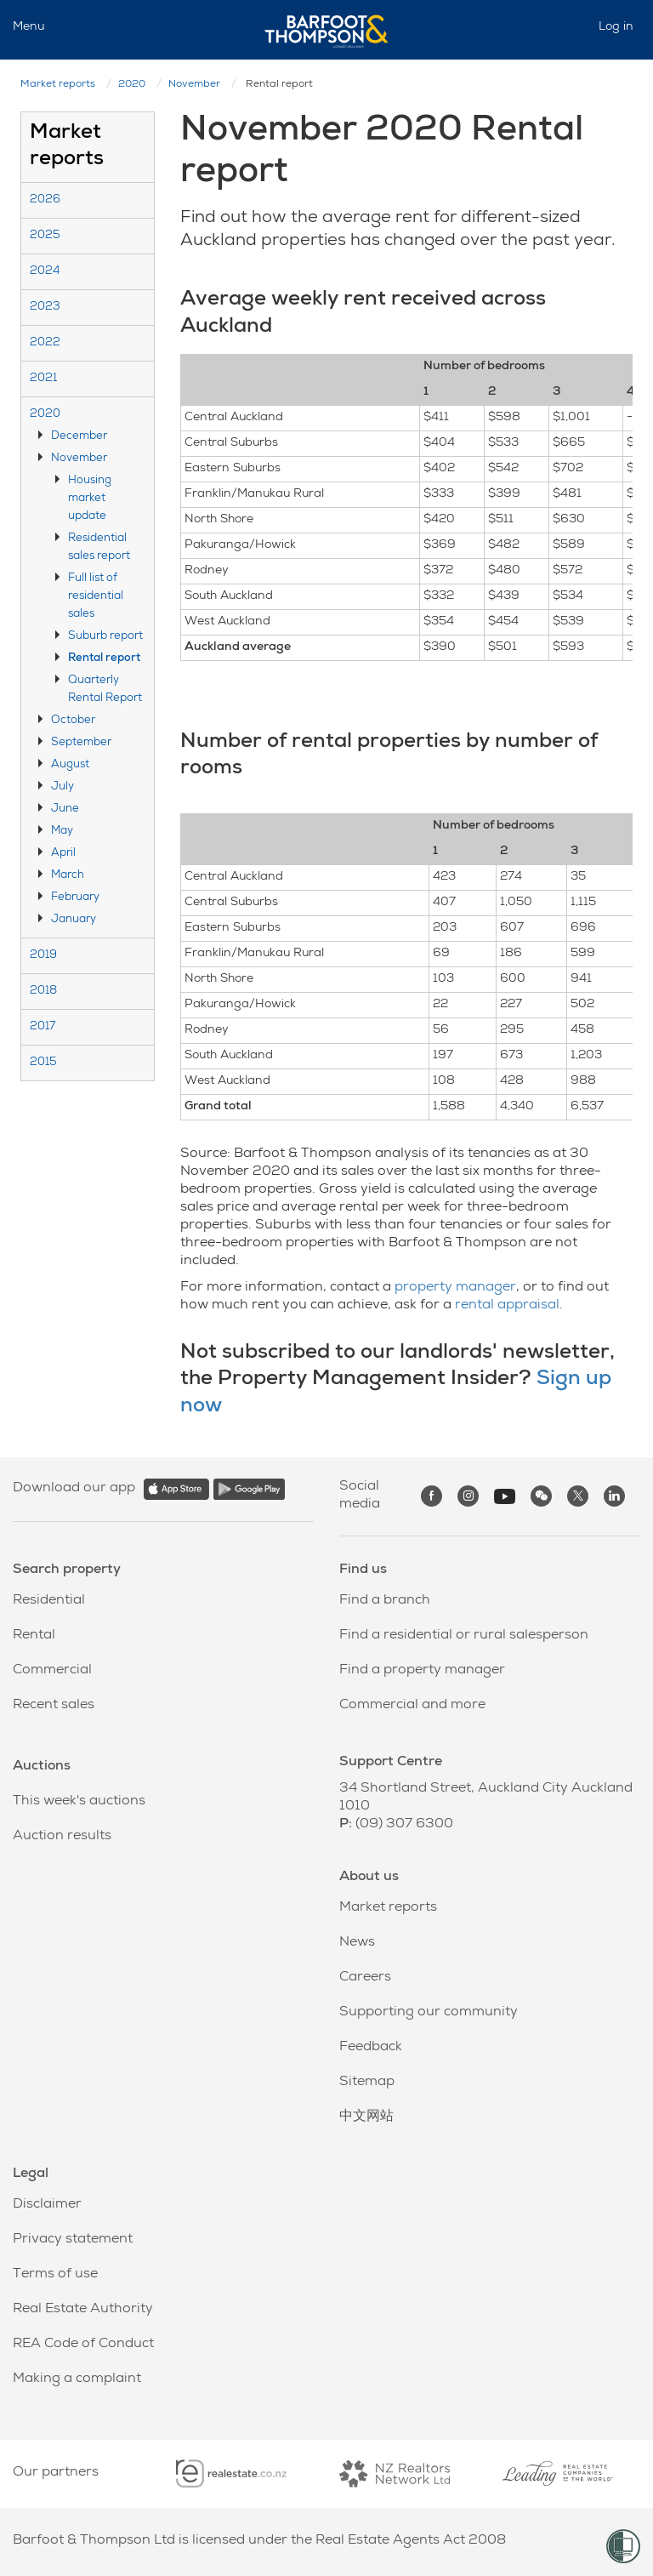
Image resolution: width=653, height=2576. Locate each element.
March (67, 875)
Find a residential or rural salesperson (463, 1636)
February (75, 897)
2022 (45, 343)
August (70, 765)
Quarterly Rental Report (105, 689)
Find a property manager (422, 1671)
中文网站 (366, 2117)
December (79, 436)
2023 (45, 307)
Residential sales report (99, 547)
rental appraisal (507, 1306)
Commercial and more (412, 1706)
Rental (34, 1636)
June (65, 809)
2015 (43, 1063)
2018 (43, 991)
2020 (131, 85)
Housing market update (89, 499)
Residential (49, 1601)
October (73, 721)
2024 (45, 271)
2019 (43, 955)
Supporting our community (428, 2013)
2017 (42, 1027)
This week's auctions (79, 1802)
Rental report (104, 658)
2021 (43, 379)
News (357, 1943)
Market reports (57, 85)
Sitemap (367, 2082)
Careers (365, 1978)
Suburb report (105, 636)
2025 (45, 236)
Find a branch (384, 1601)
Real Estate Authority (83, 2310)
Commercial (52, 1671)
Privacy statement (73, 2240)
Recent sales (53, 1706)
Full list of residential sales (95, 596)
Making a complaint (77, 2379)
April (63, 853)
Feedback (370, 2048)
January (73, 920)
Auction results (62, 1837)
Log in (616, 27)
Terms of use (55, 2275)
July (62, 787)
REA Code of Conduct (83, 2344)
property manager (455, 1288)
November (194, 85)
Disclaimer (47, 2205)
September (81, 743)
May (62, 831)
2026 (45, 200)
